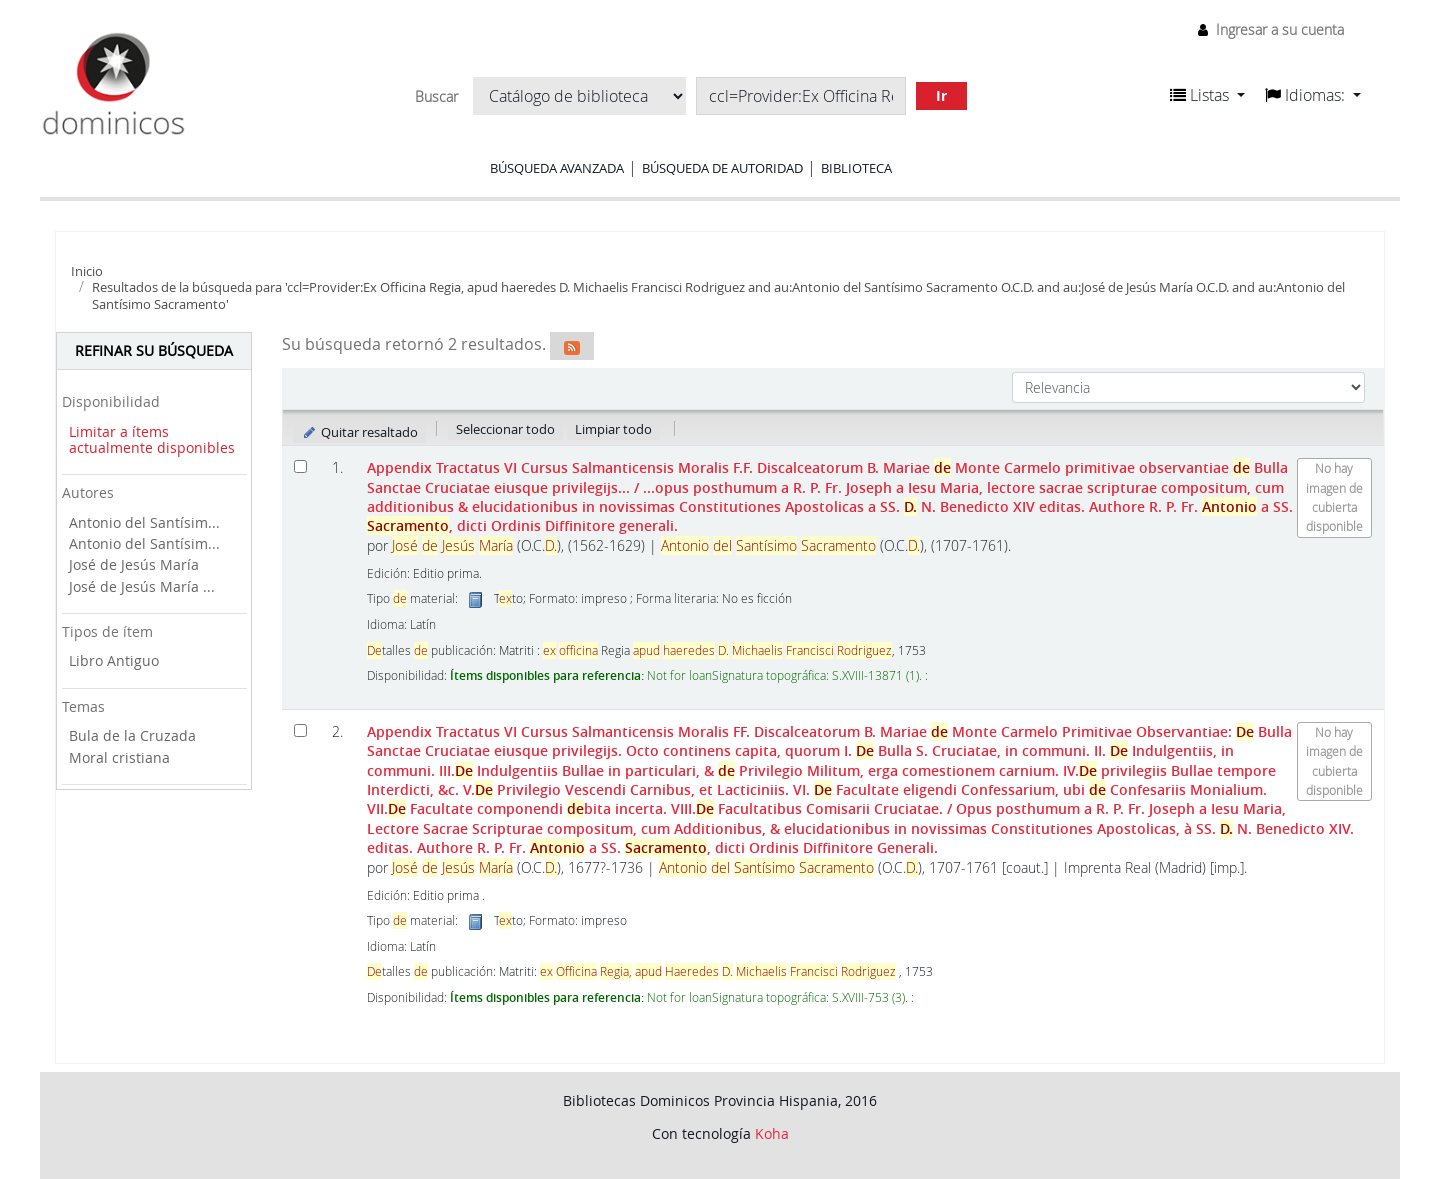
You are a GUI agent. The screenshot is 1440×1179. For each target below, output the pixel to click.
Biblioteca (856, 168)
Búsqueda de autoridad (722, 168)
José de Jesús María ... (142, 586)
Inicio (87, 271)
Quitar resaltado (359, 432)
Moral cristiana (119, 757)
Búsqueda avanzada (557, 168)
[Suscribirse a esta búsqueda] (572, 346)
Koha (772, 1133)
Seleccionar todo (505, 429)
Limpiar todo (613, 429)
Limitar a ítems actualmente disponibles (152, 440)
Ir (941, 95)
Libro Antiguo (114, 660)
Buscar (436, 97)
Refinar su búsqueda (154, 350)
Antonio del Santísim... (144, 522)
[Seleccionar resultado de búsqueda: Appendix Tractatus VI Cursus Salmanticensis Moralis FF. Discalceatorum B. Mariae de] (300, 730)
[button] (1207, 95)
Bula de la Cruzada (132, 735)
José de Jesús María (134, 564)
